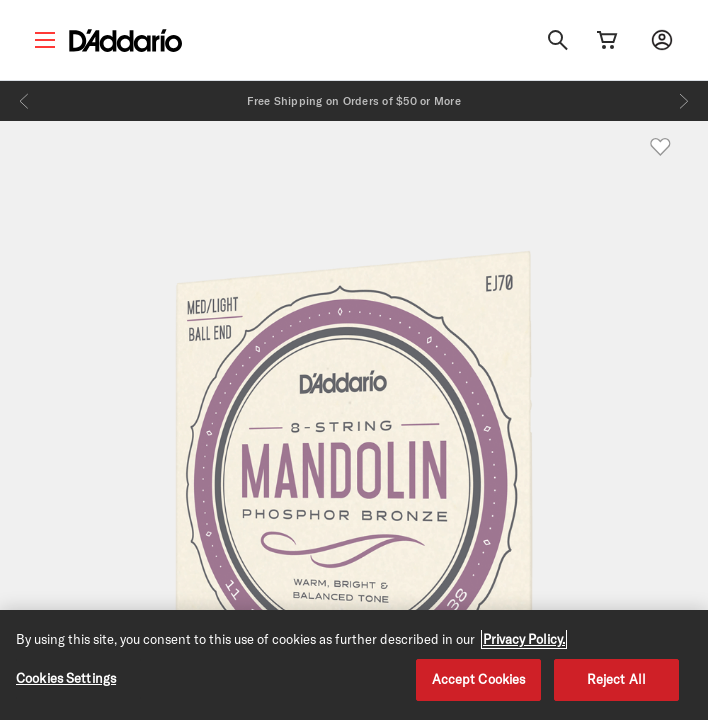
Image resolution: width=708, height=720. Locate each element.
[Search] (558, 40)
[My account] (662, 40)
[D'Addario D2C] (125, 40)
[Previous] (24, 101)
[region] (354, 665)
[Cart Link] (607, 40)
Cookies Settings (66, 678)
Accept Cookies (479, 679)
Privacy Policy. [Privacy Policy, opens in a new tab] (524, 639)
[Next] (684, 101)
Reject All (616, 679)
